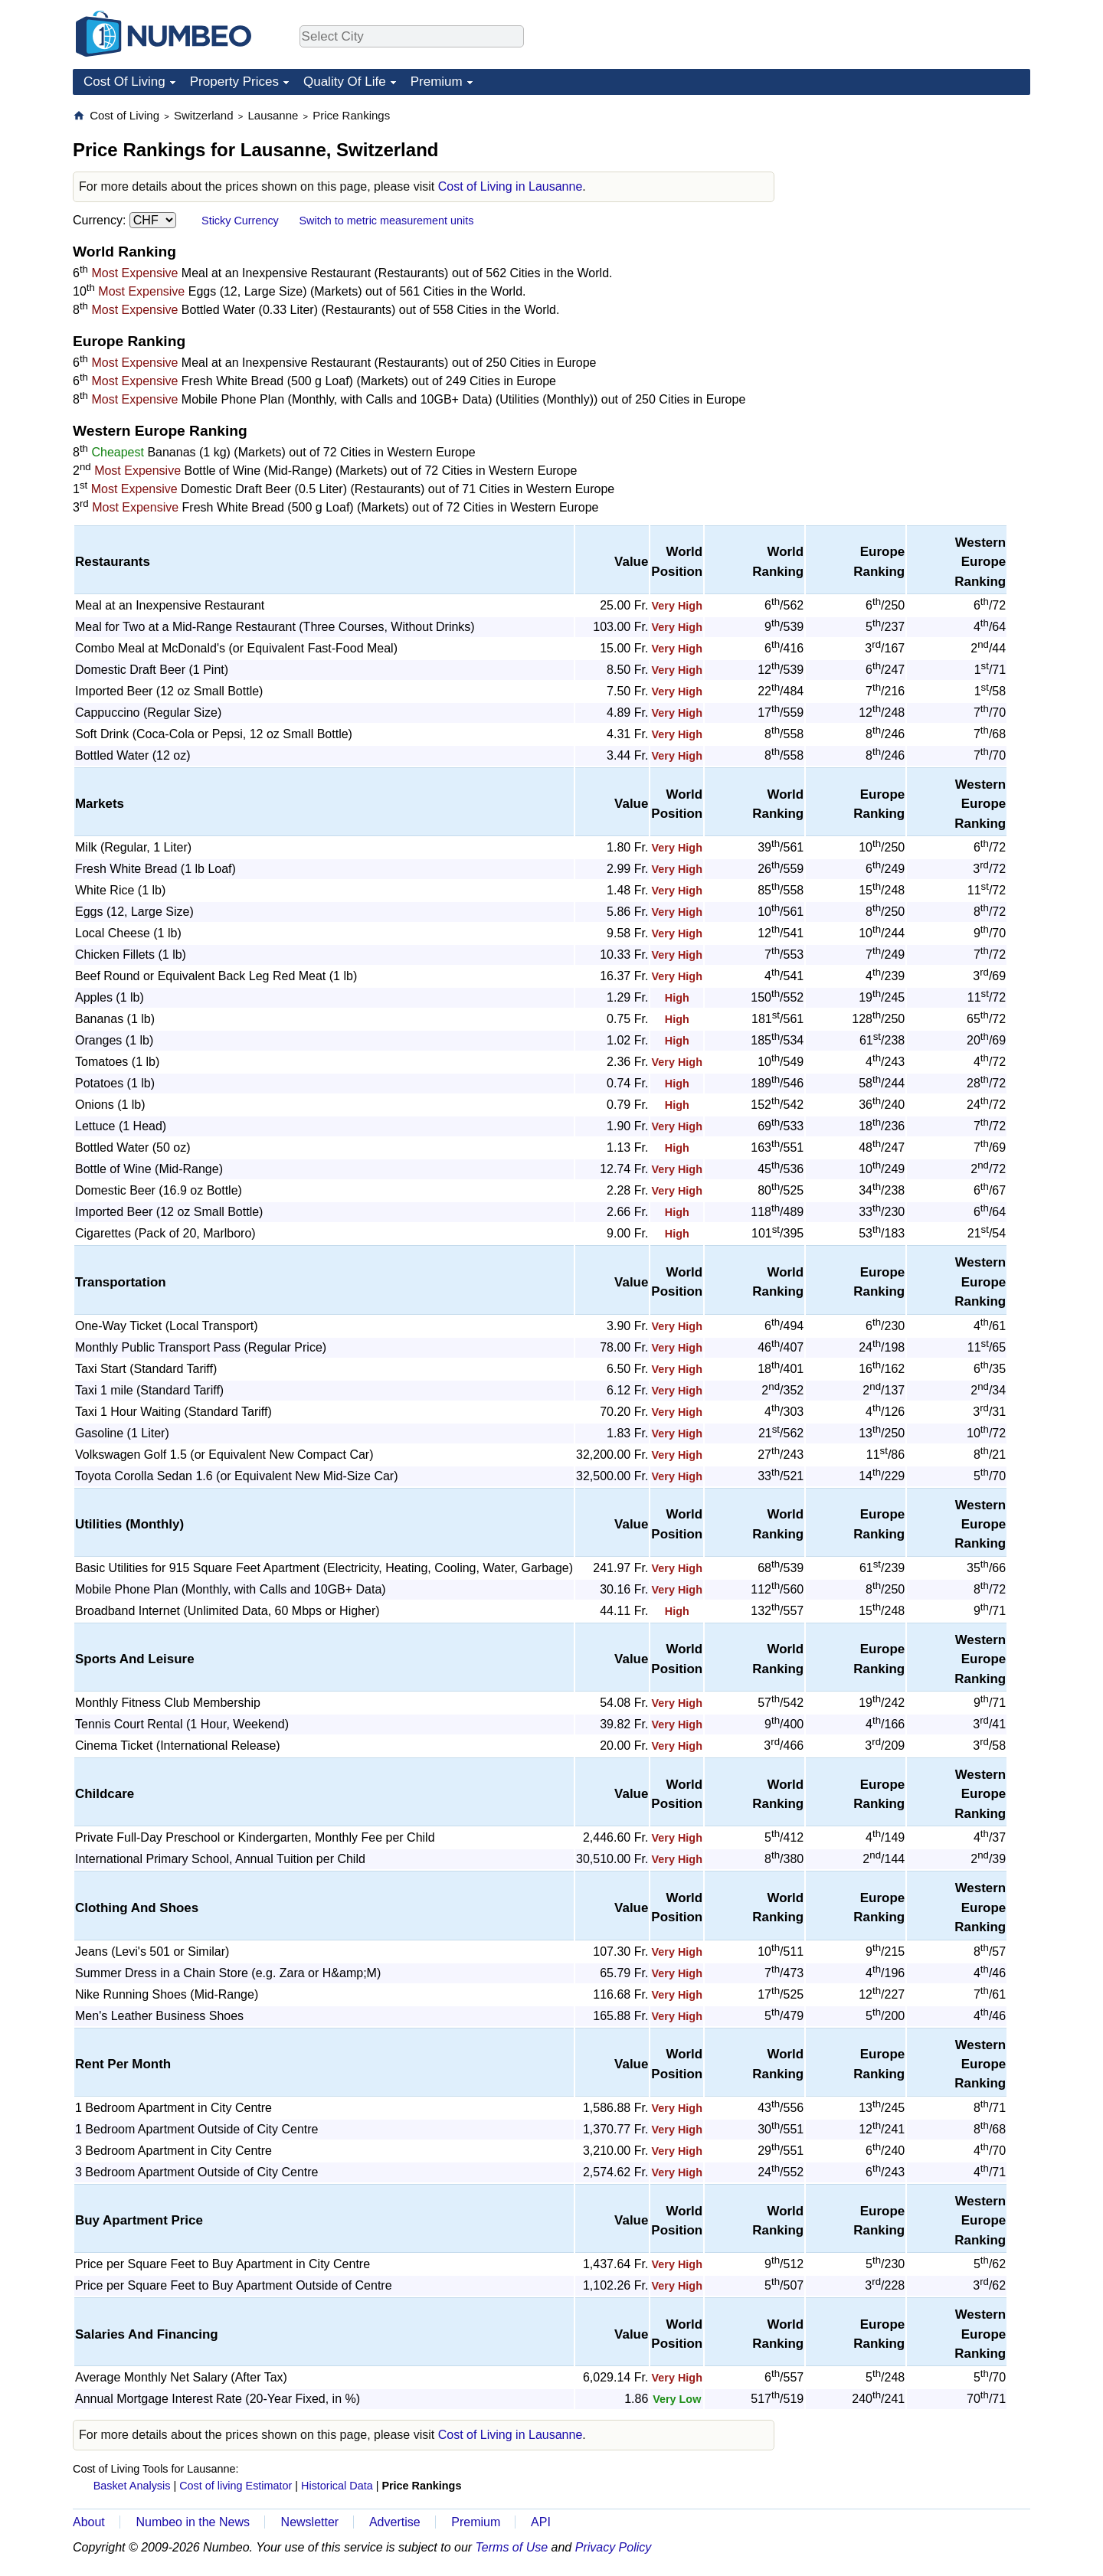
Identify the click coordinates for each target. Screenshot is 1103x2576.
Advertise (395, 2522)
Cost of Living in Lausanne (510, 186)
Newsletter (310, 2522)
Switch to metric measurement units (386, 220)
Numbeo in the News (193, 2522)
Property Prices (234, 81)
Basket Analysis (132, 2486)
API (541, 2522)
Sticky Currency (240, 220)
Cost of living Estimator (235, 2486)
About (89, 2522)
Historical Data (337, 2486)
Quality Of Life (344, 81)
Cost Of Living (124, 81)
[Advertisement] (915, 203)
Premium (437, 81)
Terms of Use (512, 2547)
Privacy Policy (613, 2547)
